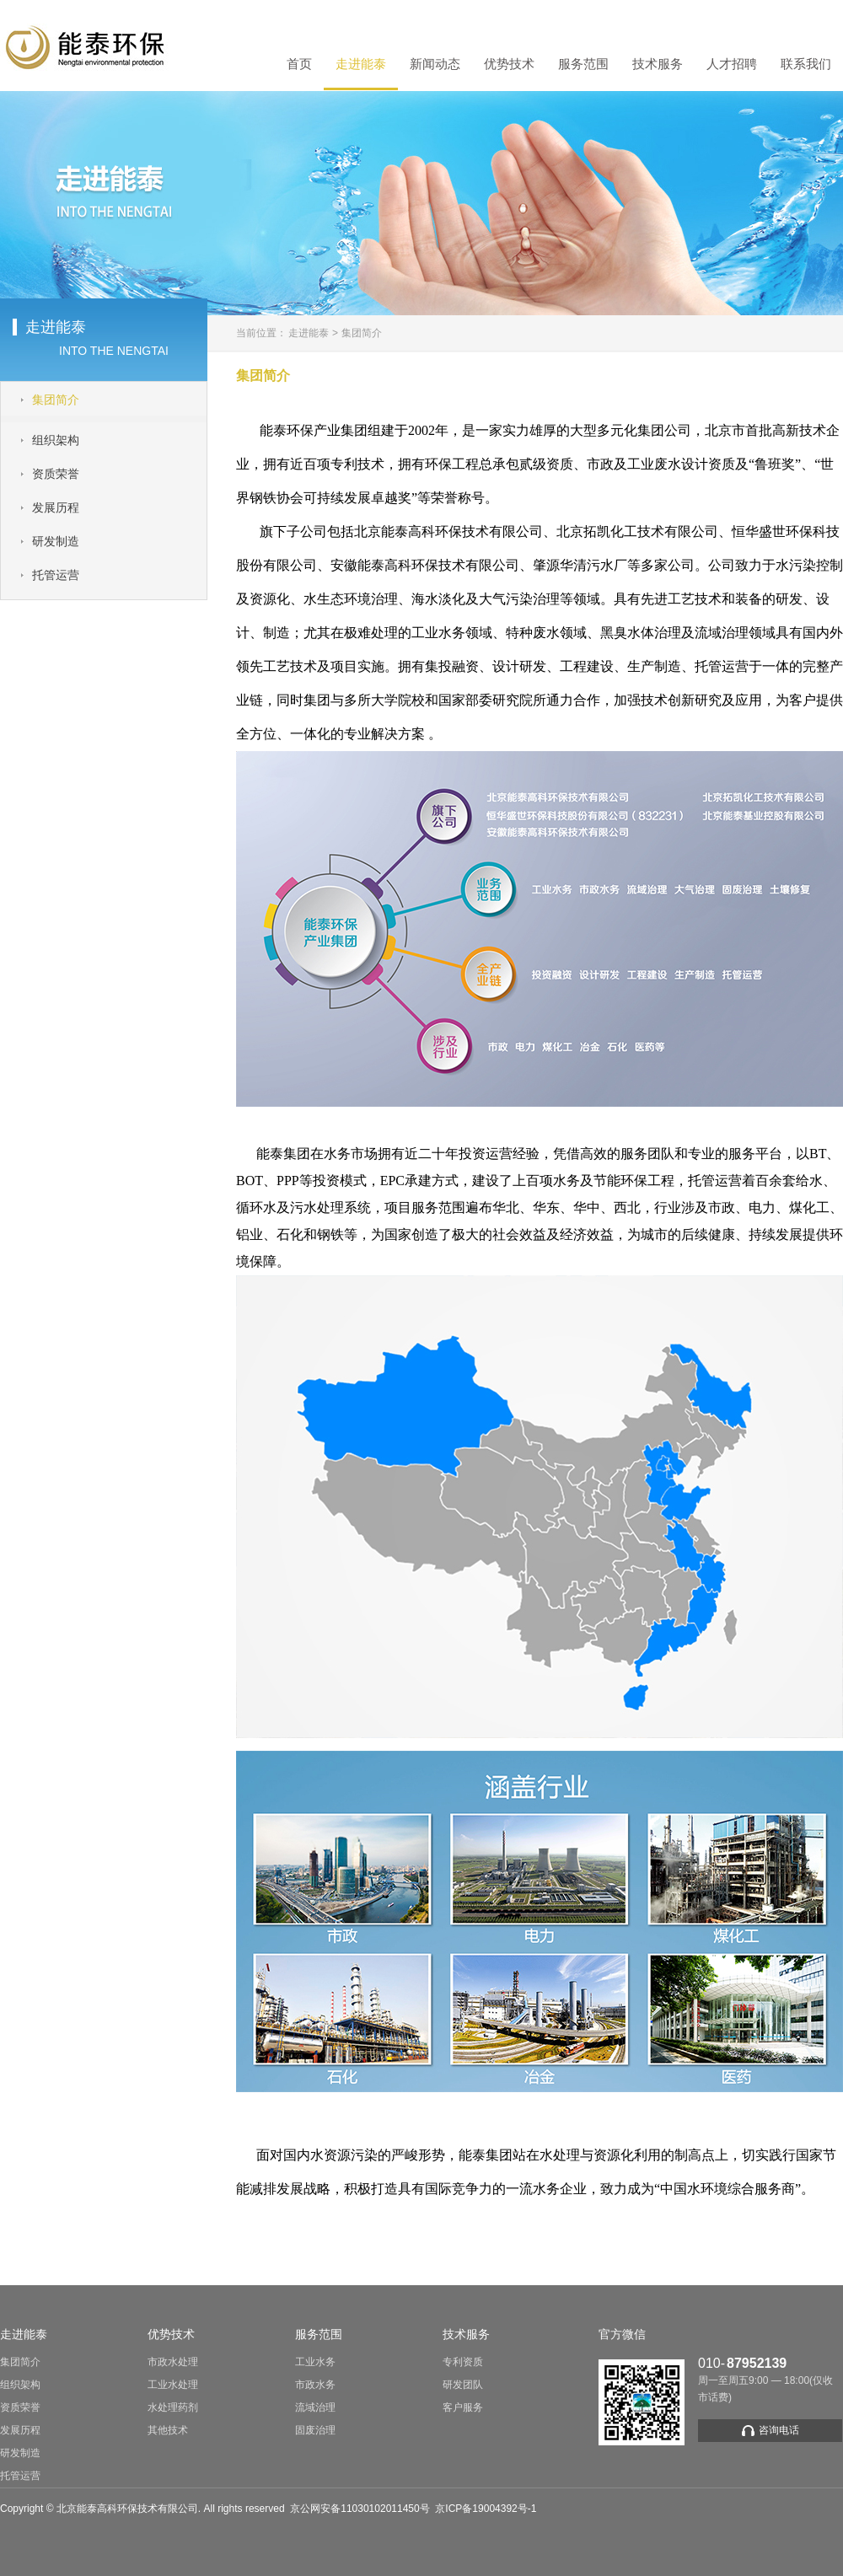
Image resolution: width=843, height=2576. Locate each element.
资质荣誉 (20, 2407)
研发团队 (463, 2385)
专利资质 (463, 2362)
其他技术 (168, 2430)
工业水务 (315, 2362)
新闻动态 (435, 64)
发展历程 (20, 2430)
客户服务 (463, 2407)
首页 (299, 64)
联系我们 (806, 64)
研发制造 (20, 2453)
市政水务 (315, 2385)
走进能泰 (361, 64)
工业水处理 (173, 2385)
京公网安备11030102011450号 (359, 2508)
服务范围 (583, 64)
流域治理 (315, 2407)
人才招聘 (731, 64)
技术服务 (657, 64)
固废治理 (315, 2430)
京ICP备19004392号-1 (485, 2508)
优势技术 (509, 64)
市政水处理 (173, 2362)
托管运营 (20, 2476)
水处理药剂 (173, 2407)
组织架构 (20, 2385)
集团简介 (361, 333)
